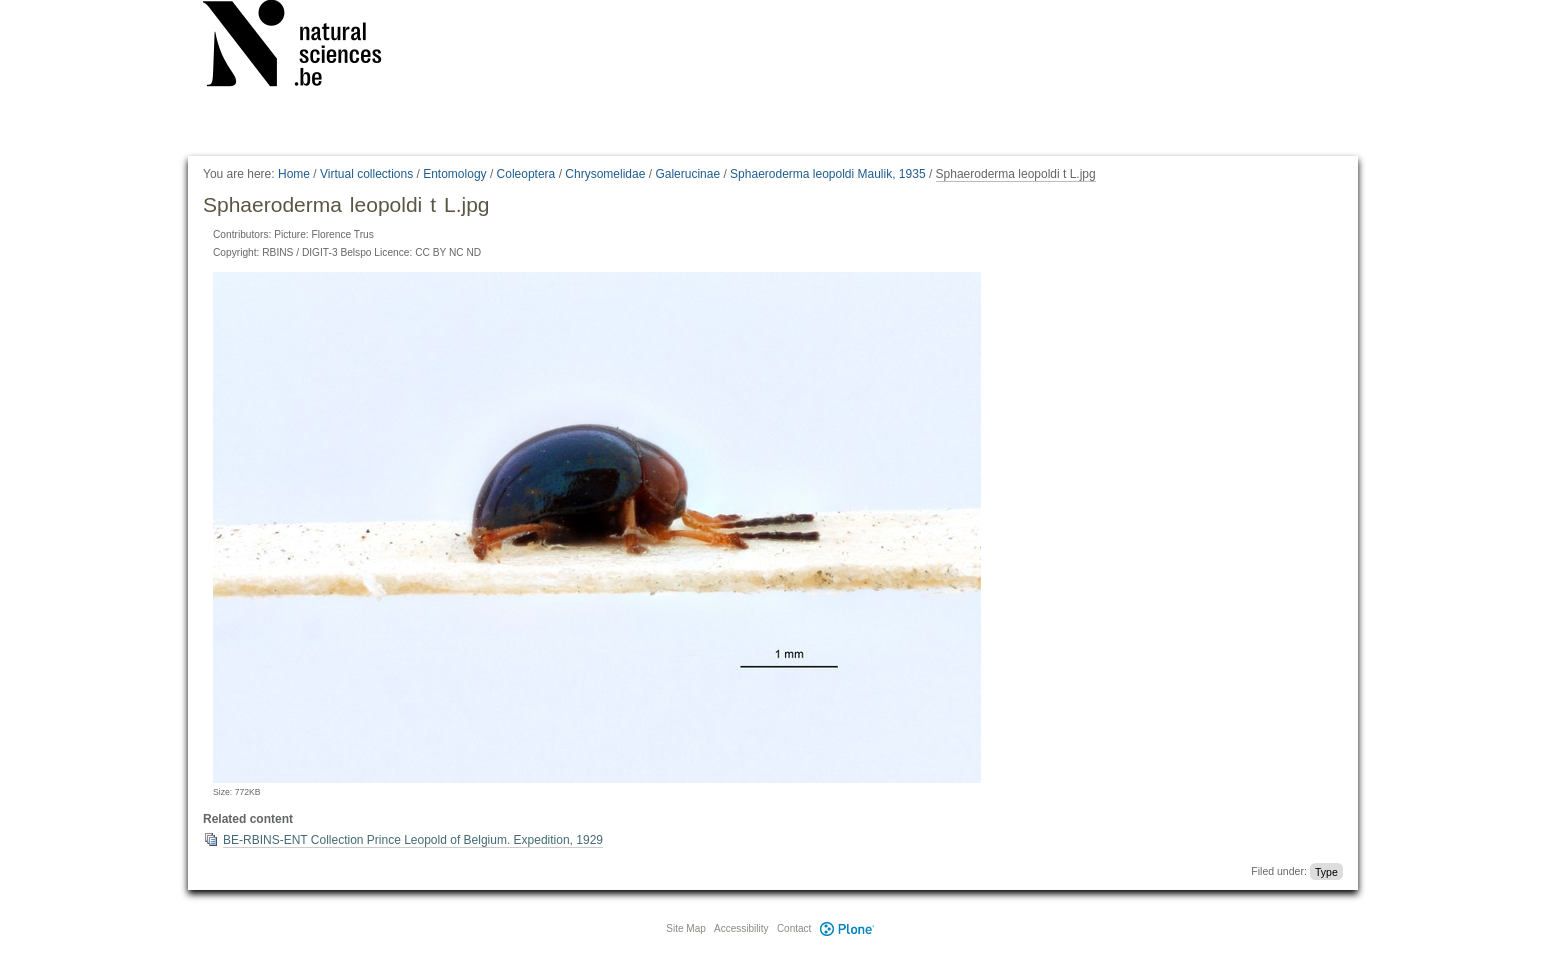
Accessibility (741, 928)
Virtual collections (366, 174)
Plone (847, 928)
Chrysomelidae (605, 174)
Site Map (685, 928)
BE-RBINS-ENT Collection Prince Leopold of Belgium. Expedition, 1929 (413, 840)
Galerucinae (687, 174)
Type (1326, 871)
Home (294, 174)
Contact (794, 928)
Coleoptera (526, 174)
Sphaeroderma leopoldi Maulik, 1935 (827, 174)
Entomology (454, 174)
